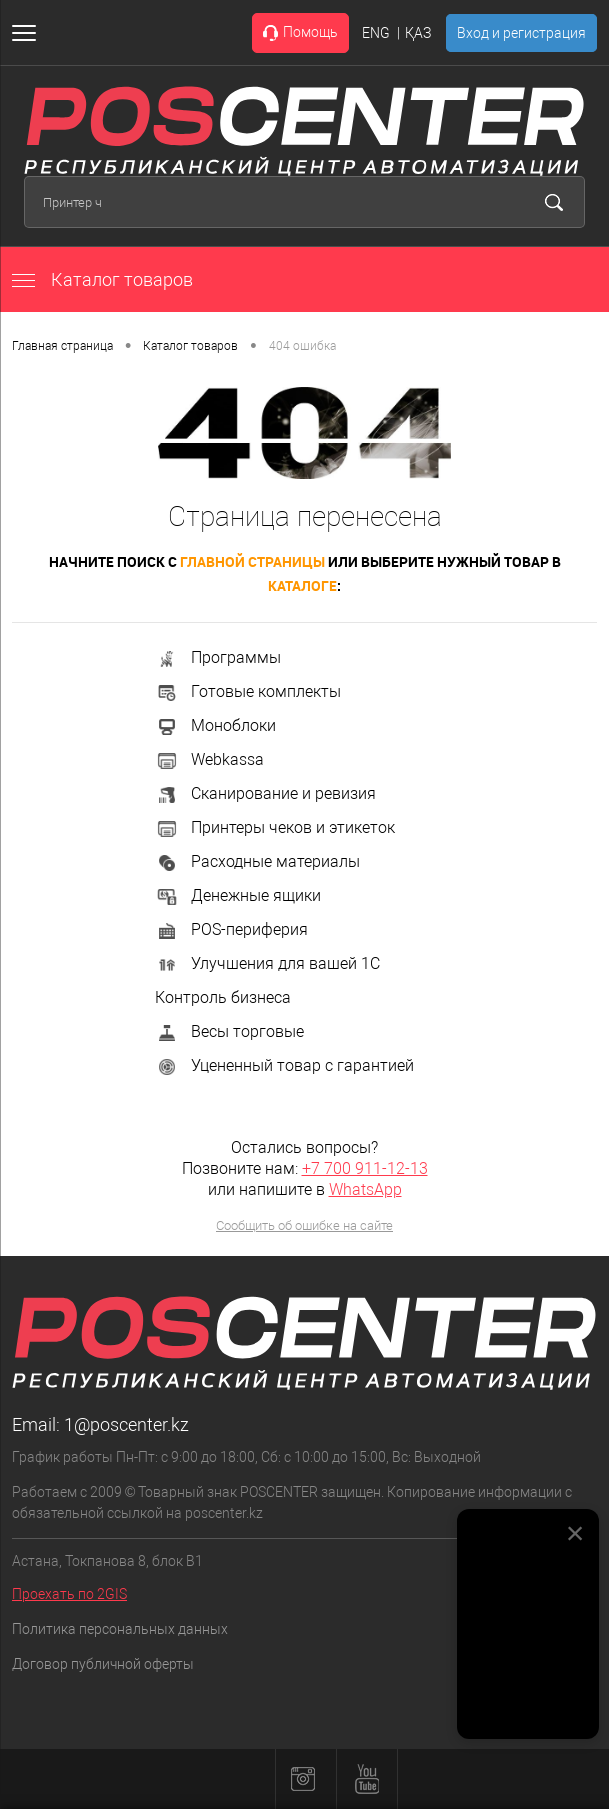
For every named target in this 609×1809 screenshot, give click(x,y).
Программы (218, 657)
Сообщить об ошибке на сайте (304, 1225)
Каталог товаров (102, 279)
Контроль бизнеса (223, 997)
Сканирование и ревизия (265, 793)
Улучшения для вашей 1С (267, 963)
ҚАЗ (418, 33)
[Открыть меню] (28, 33)
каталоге (302, 585)
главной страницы (252, 561)
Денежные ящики (238, 895)
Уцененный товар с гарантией (284, 1065)
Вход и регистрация (521, 33)
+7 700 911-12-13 (365, 1168)
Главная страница (62, 346)
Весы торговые (229, 1031)
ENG (376, 33)
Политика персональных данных (120, 1629)
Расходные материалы (257, 861)
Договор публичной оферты (103, 1664)
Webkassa (209, 759)
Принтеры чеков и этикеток (275, 827)
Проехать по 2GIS (69, 1594)
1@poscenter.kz (126, 1424)
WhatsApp (365, 1189)
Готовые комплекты (248, 691)
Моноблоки (215, 725)
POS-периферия (231, 929)
